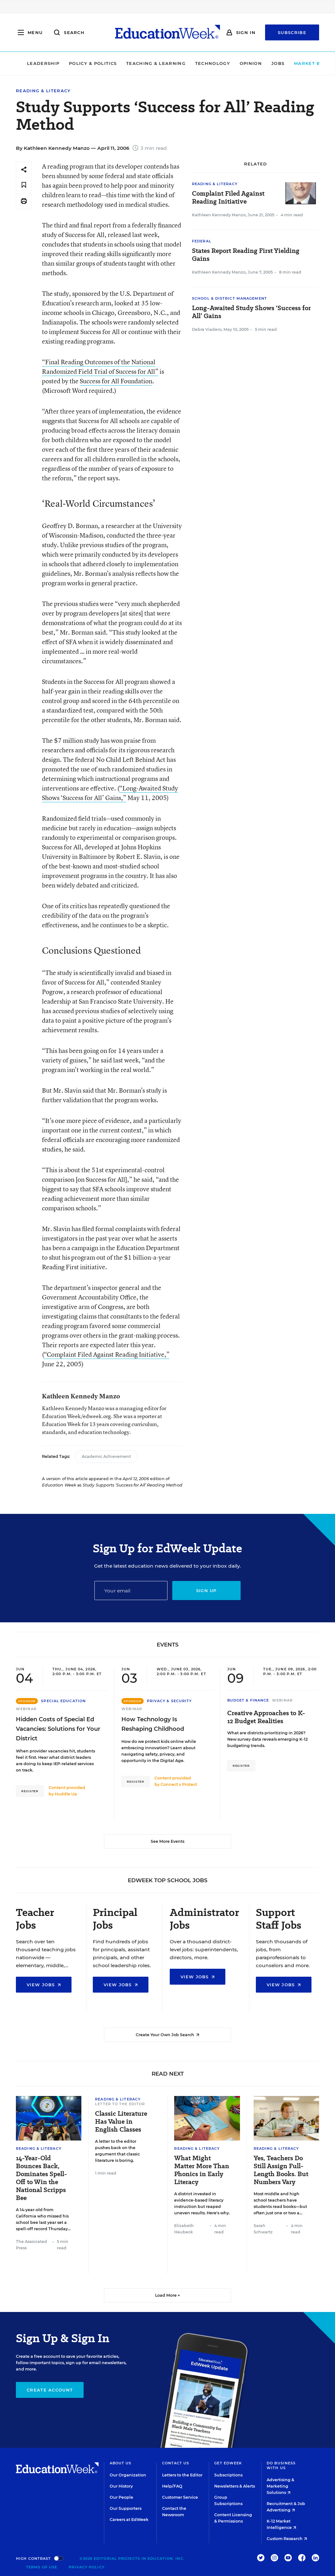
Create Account (50, 2389)
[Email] (131, 1590)
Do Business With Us (281, 2465)
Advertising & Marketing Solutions (280, 2486)
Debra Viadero (207, 329)
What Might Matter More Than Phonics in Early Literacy (201, 2170)
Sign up (206, 1590)
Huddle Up (66, 1794)
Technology (198, 63)
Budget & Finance (248, 1700)
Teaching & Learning (141, 63)
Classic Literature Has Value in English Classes (121, 2122)
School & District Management (229, 298)
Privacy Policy (86, 2567)
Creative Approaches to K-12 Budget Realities (266, 1717)
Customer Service (180, 2497)
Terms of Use (41, 2567)
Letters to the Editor (182, 2475)
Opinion (236, 63)
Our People (121, 2497)
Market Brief (301, 63)
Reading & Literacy (43, 90)
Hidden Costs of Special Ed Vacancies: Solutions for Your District (58, 1729)
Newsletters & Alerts (234, 2486)
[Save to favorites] (23, 185)
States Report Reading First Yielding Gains (245, 255)
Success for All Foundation (116, 381)
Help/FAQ (172, 2486)
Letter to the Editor (120, 2104)
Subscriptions (228, 2475)
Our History (121, 2486)
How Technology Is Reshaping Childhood (152, 1724)
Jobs (263, 63)
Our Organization (128, 2475)
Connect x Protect (179, 1784)
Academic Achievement (106, 1456)
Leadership (28, 63)
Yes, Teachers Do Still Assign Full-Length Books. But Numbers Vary (281, 2170)
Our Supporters (125, 2508)
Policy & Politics (78, 63)
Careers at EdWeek (129, 2519)
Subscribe (292, 32)
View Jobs (44, 1984)
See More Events (167, 1841)
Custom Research (287, 2538)
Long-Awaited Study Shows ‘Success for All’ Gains (251, 312)
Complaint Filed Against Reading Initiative (228, 197)
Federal (201, 241)
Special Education (63, 1701)
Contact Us (175, 2463)
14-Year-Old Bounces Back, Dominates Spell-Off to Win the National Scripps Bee (41, 2178)
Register (29, 1791)
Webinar (26, 1709)
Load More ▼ (167, 2295)
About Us (121, 2463)
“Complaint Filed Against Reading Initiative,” (106, 1354)
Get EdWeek (228, 2463)
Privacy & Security (169, 1701)
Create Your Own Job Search (167, 2034)
